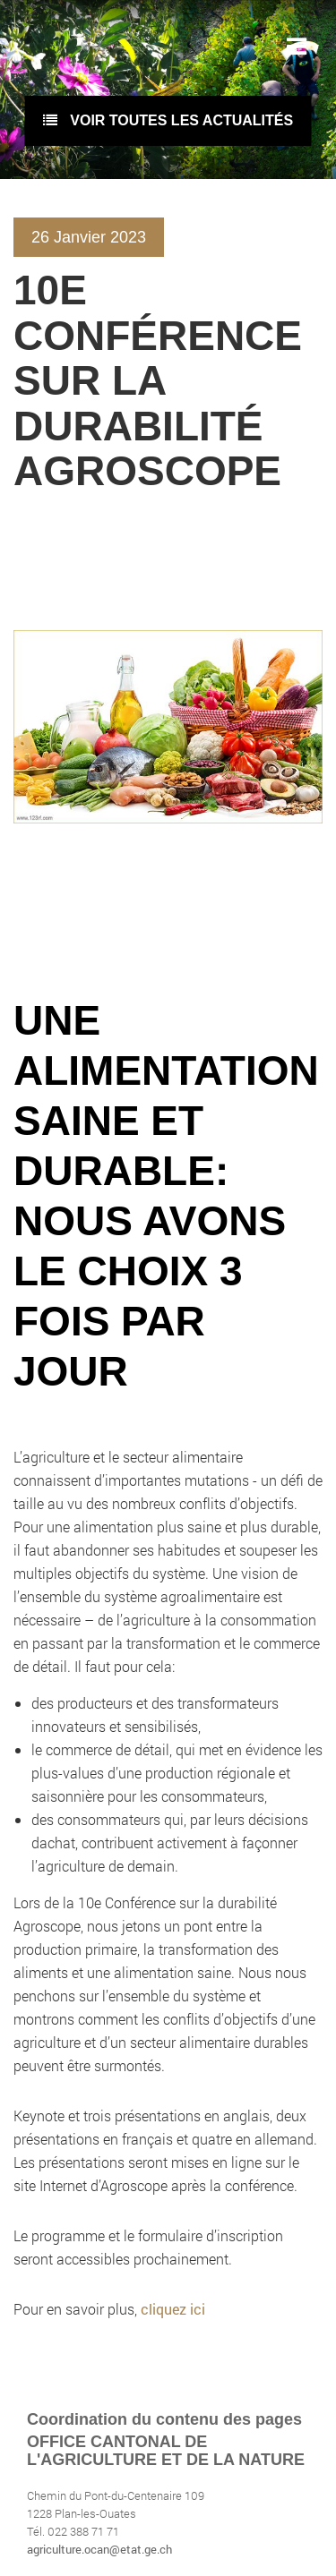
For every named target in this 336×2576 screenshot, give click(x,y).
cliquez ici (173, 2308)
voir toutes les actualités (168, 120)
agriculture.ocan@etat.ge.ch (99, 2549)
